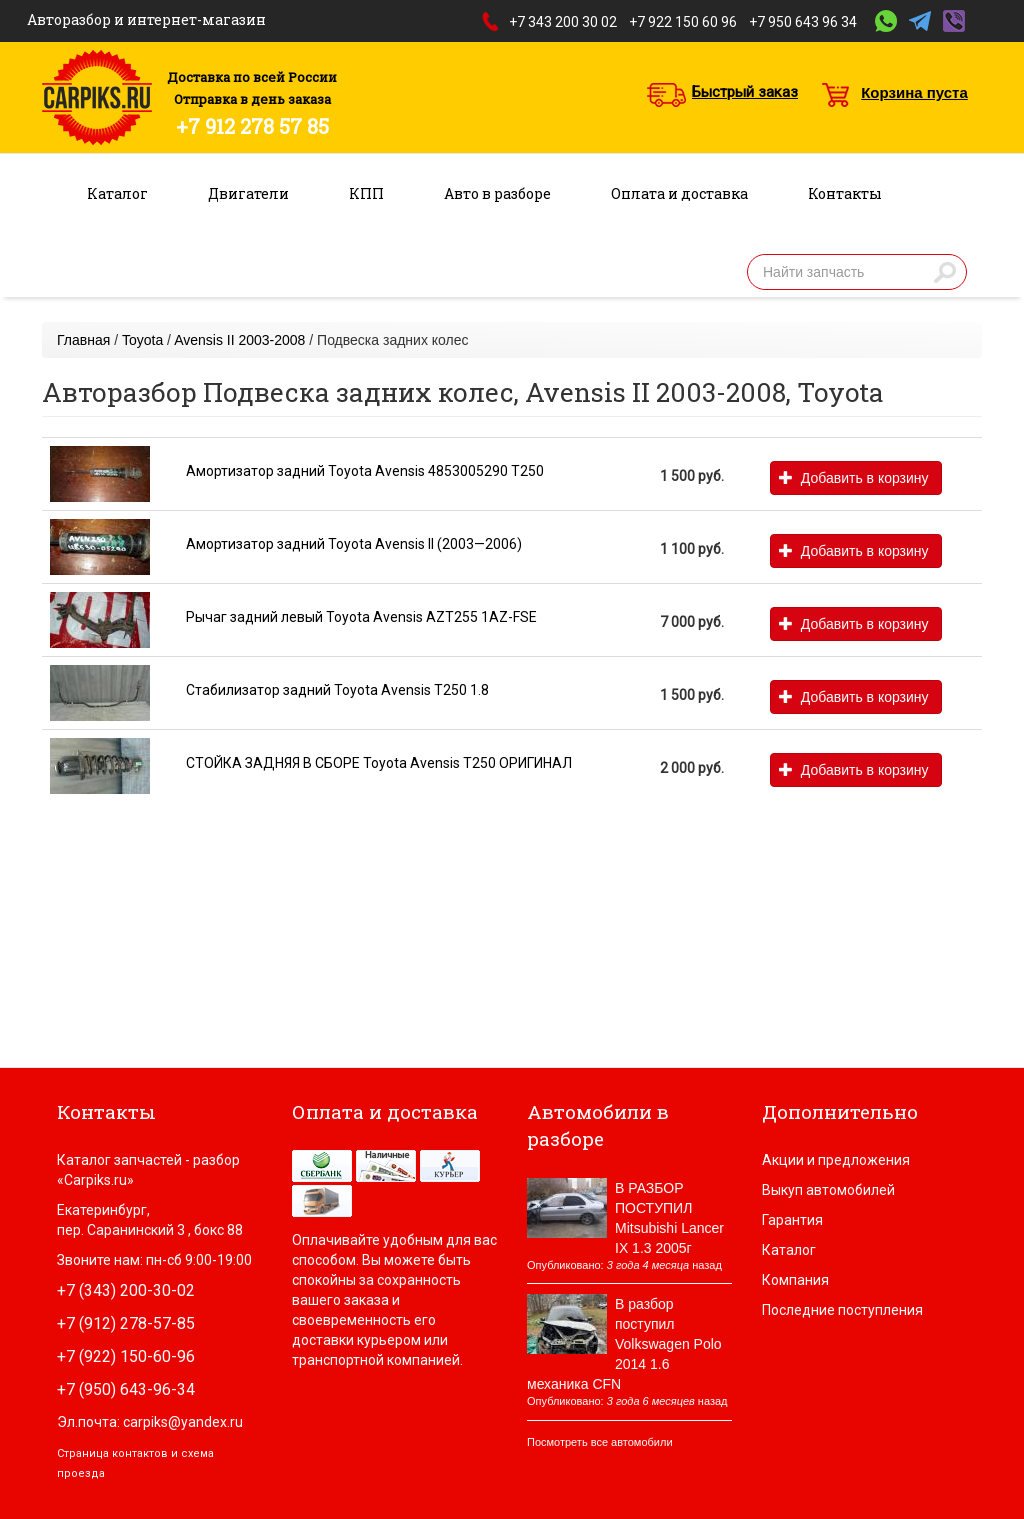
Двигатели (248, 193)
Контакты (845, 193)
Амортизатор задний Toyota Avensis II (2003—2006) (354, 544)
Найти (945, 272)
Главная (83, 340)
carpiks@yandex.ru (183, 1422)
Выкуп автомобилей (828, 1190)
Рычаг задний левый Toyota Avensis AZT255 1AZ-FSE (361, 617)
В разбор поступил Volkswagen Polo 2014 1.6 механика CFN (624, 1344)
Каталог (117, 193)
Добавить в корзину (853, 478)
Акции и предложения (836, 1160)
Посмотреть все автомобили (600, 1442)
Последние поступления (842, 1310)
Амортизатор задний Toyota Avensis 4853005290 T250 (365, 471)
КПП (366, 193)
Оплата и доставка (679, 193)
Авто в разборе (497, 193)
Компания (795, 1280)
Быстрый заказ (745, 92)
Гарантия (792, 1220)
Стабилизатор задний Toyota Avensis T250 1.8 (337, 690)
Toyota (142, 340)
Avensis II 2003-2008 (239, 340)
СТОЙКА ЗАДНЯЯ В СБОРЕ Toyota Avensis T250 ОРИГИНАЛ (379, 763)
